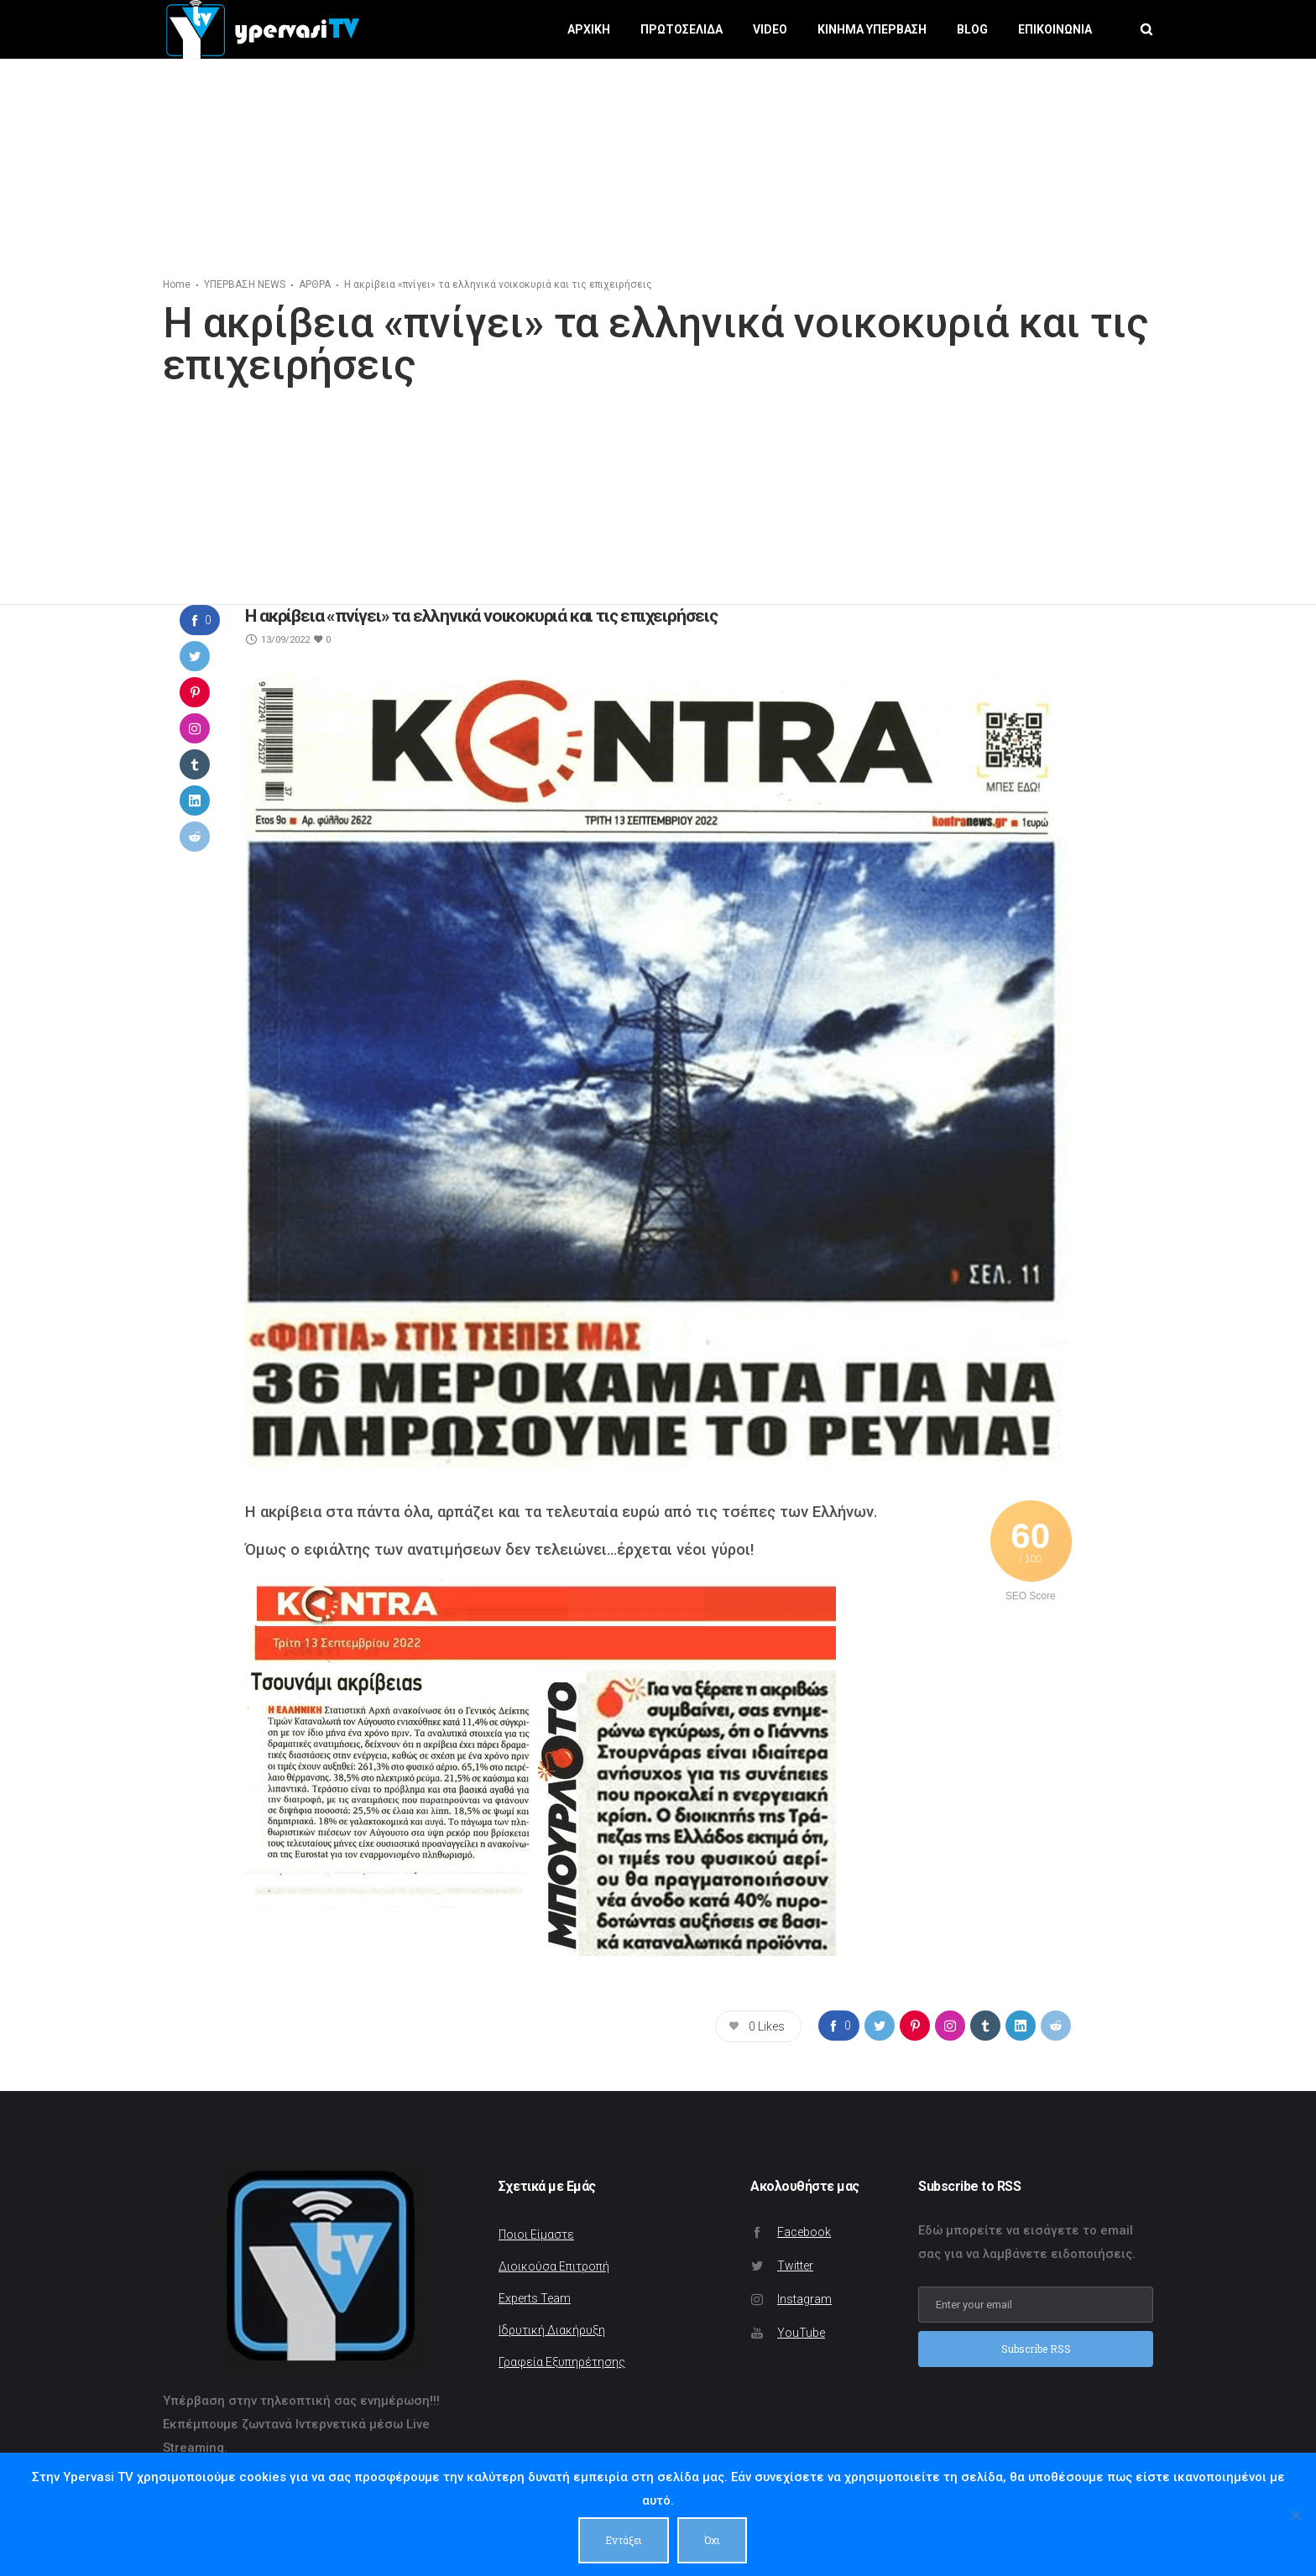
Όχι (712, 2540)
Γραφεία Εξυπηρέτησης (562, 2362)
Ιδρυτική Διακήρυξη (552, 2330)
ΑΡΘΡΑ (315, 284)
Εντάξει (623, 2540)
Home (177, 284)
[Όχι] (1295, 2514)
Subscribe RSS (1036, 2350)
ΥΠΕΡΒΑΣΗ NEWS (244, 284)
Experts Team (535, 2298)
